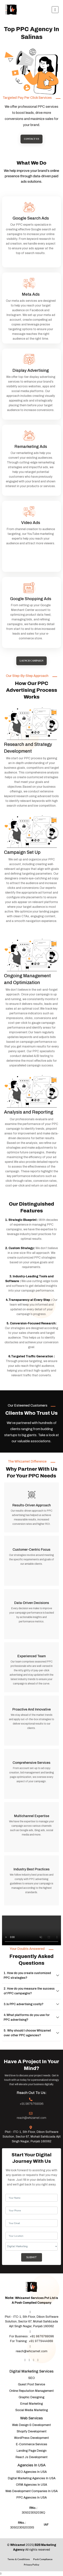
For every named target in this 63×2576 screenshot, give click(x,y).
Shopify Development (32, 2431)
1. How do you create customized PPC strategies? (27, 1975)
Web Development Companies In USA (31, 2491)
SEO (31, 2378)
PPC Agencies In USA (31, 2497)
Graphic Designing (31, 2397)
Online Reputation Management (31, 2390)
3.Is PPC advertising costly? (23, 2004)
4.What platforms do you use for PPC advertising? (27, 2017)
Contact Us (31, 139)
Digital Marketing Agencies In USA (31, 2478)
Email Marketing (31, 2403)
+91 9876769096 (32, 2103)
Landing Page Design (31, 2450)
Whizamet (17, 2545)
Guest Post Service (31, 2384)
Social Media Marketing (31, 2410)
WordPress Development (31, 2438)
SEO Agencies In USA (31, 2472)
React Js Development (31, 2457)
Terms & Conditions (18, 2559)
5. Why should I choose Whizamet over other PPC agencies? (27, 2033)
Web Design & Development (31, 2425)
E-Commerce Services (31, 2444)
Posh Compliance (42, 2559)
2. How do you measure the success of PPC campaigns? (29, 1991)
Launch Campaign (32, 660)
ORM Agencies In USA (31, 2484)
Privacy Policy (31, 2564)
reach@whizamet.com (31, 2117)
